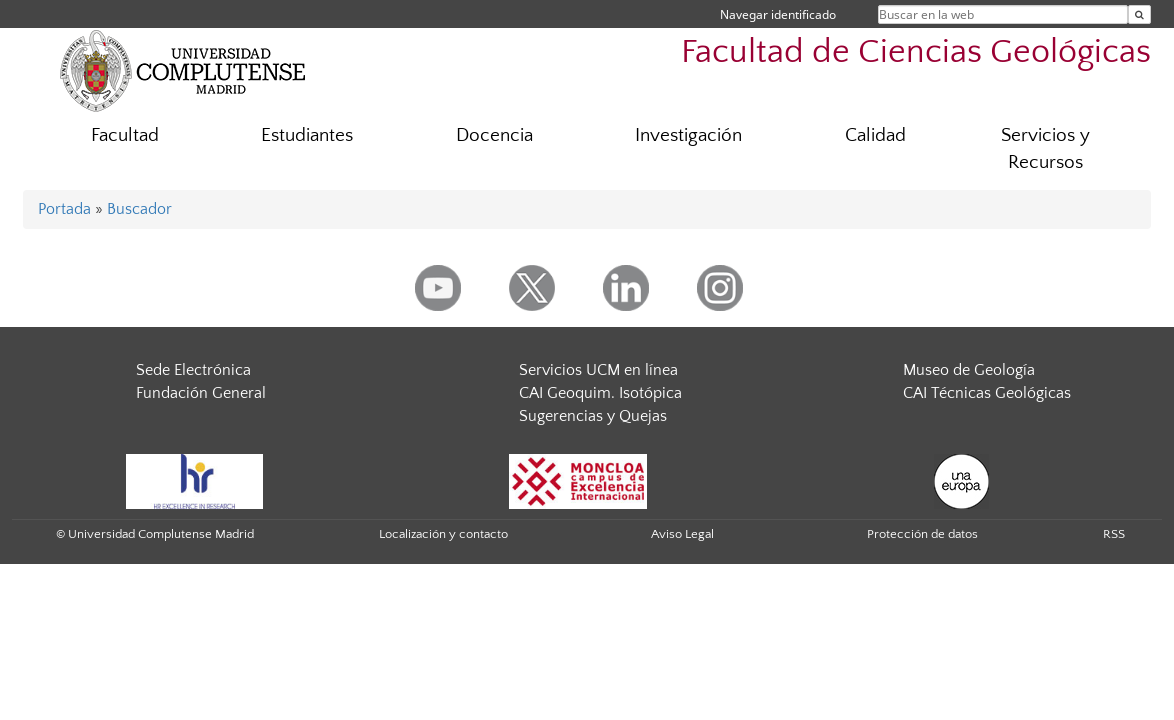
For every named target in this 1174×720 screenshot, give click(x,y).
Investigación (688, 135)
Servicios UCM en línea (598, 370)
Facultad (125, 135)
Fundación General (201, 393)
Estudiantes (307, 135)
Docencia (494, 135)
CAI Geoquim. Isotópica (600, 393)
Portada (64, 209)
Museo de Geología (969, 370)
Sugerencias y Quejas (593, 416)
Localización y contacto (443, 534)
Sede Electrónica (193, 370)
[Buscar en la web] (1139, 14)
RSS (1114, 534)
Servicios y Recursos (1045, 149)
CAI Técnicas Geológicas (987, 393)
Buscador (139, 209)
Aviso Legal (682, 534)
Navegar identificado (778, 14)
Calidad (875, 135)
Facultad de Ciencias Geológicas (916, 52)
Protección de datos (922, 534)
